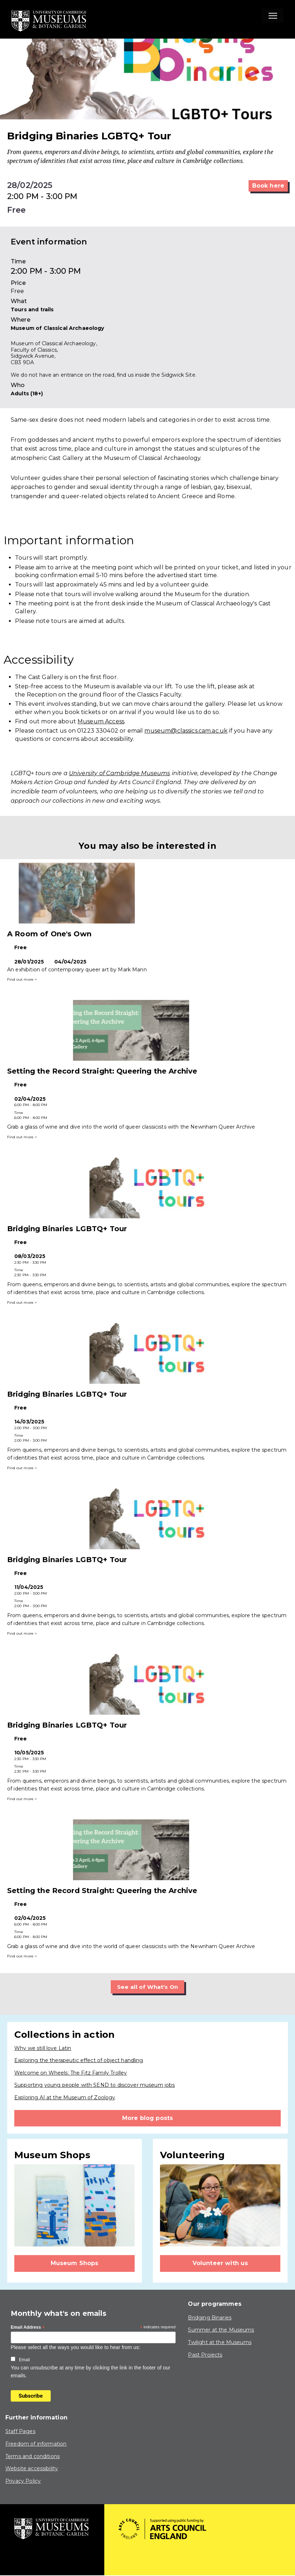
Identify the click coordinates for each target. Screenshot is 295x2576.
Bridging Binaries (209, 2317)
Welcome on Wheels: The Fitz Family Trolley (70, 2073)
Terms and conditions (32, 2456)
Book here (268, 185)
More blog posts (147, 2118)
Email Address (28, 2328)
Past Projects (205, 2355)
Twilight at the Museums (219, 2342)
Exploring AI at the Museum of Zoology (64, 2098)
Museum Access (101, 721)
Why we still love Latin (42, 2048)
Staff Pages (20, 2431)
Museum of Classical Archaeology (57, 328)
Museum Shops (75, 2263)
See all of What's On (148, 1986)
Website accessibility (31, 2469)
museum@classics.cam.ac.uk (186, 730)
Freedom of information (35, 2444)
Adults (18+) (27, 393)
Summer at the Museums (221, 2330)
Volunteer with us (220, 2263)
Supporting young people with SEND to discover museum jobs (94, 2085)
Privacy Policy (23, 2481)
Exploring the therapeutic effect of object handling (78, 2060)
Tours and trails (32, 309)
